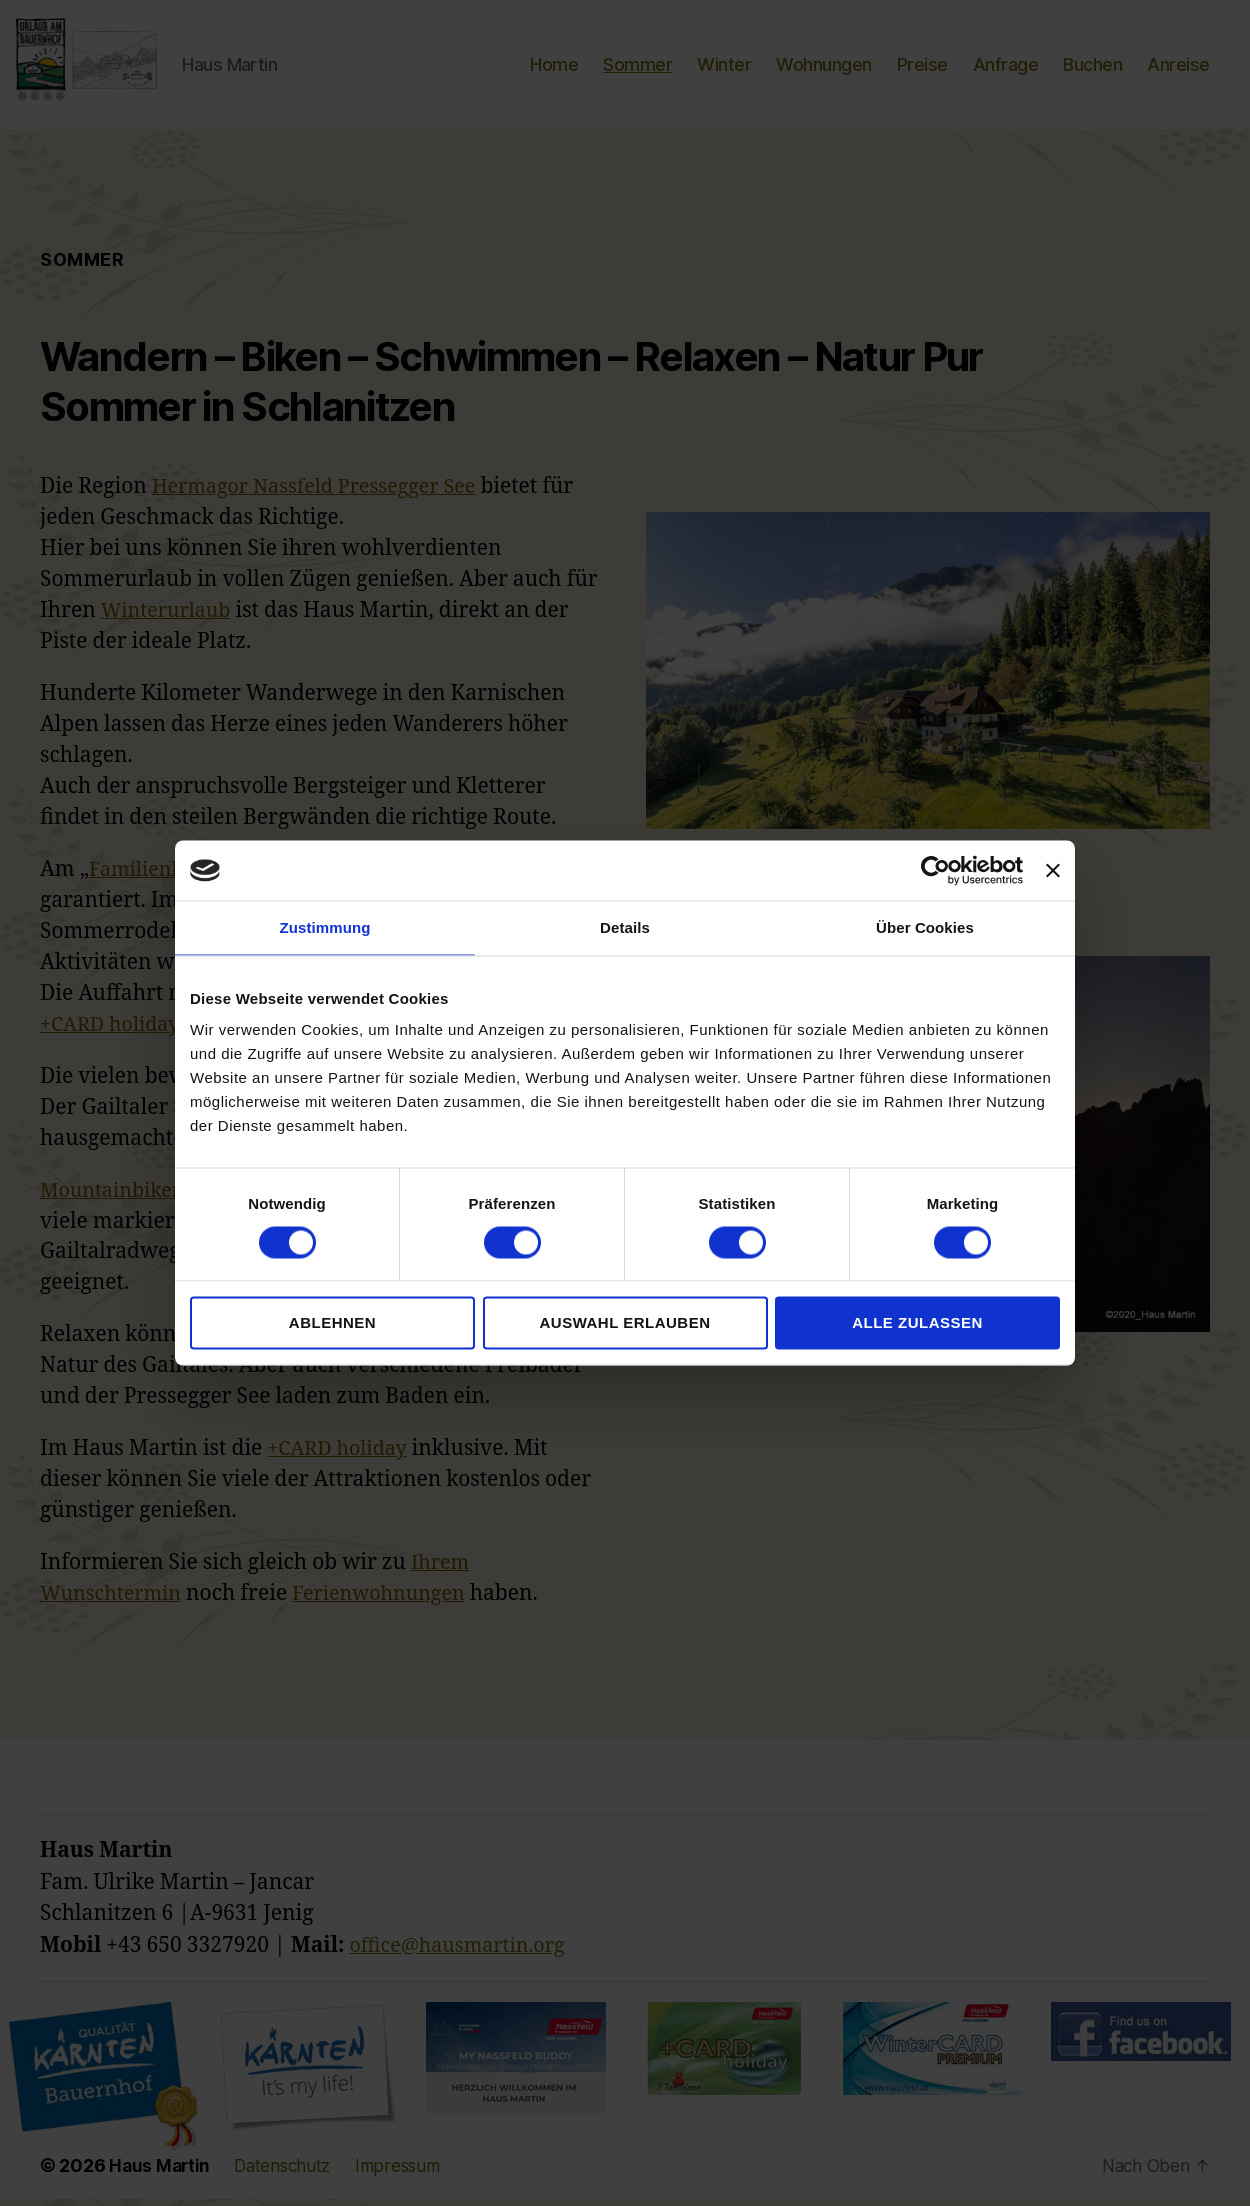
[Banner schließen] (1053, 871)
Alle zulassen (917, 1322)
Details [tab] (625, 927)
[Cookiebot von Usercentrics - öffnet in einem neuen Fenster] (935, 871)
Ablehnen (332, 1322)
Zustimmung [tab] (325, 927)
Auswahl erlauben (624, 1322)
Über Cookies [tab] (925, 927)
